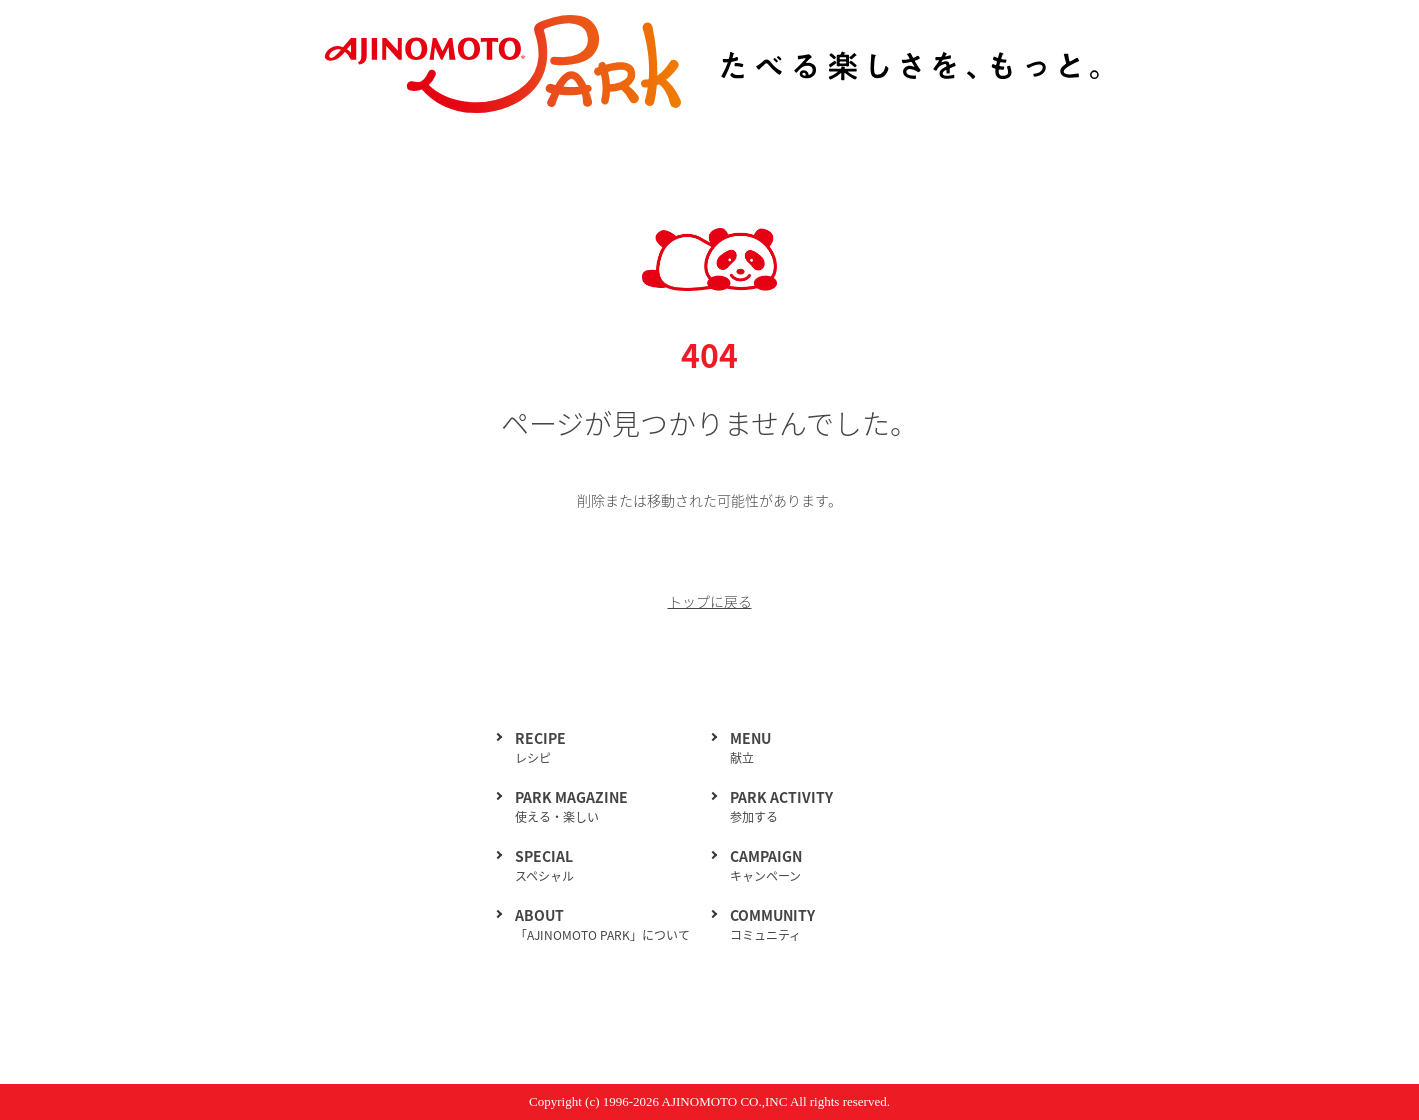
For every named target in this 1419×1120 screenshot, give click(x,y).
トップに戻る (710, 601)
